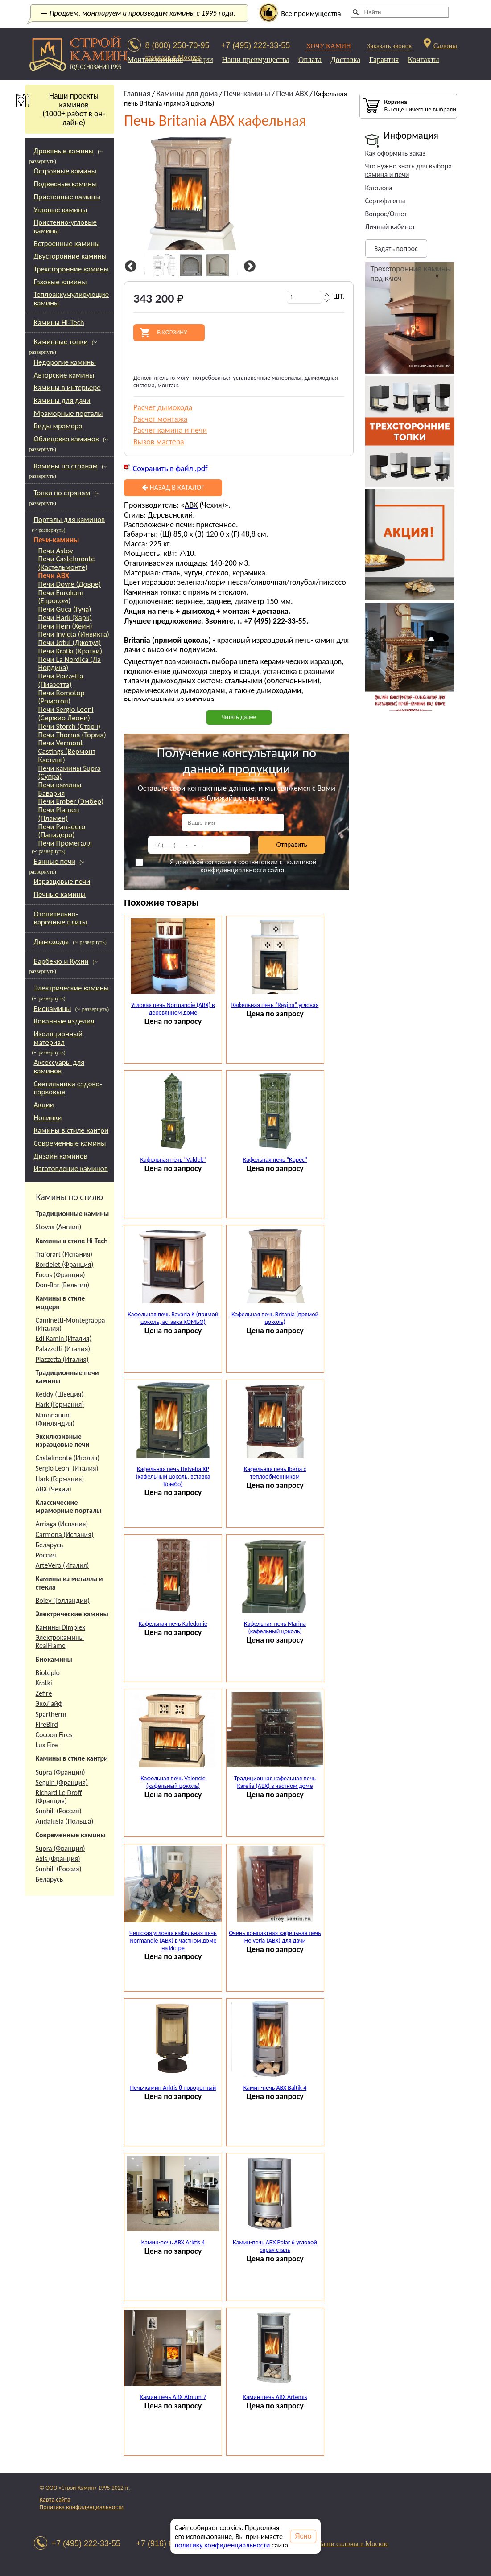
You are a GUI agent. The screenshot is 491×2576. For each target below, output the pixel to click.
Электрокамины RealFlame (60, 1641)
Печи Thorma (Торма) (72, 735)
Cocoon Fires (54, 1734)
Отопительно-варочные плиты (60, 918)
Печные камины (60, 894)
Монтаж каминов (155, 59)
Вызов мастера (158, 442)
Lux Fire (47, 1745)
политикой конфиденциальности (258, 866)
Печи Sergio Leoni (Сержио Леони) (66, 714)
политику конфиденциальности (222, 2545)
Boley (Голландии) (63, 1600)
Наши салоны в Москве (352, 2543)
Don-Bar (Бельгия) (63, 1285)
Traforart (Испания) (64, 1254)
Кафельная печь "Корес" (275, 1159)
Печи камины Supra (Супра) (69, 772)
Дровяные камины (64, 151)
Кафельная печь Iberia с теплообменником (275, 1472)
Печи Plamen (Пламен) (58, 814)
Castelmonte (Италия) (68, 1458)
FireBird (47, 1724)
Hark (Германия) (60, 1404)
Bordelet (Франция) (65, 1264)
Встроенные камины (67, 243)
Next (248, 266)
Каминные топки (61, 341)
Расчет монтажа (160, 419)
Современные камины (70, 1143)
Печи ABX (54, 576)
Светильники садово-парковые (68, 1088)
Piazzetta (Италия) (62, 1359)
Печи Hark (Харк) (65, 618)
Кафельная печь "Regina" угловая (275, 1005)
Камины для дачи (62, 400)
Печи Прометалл (65, 843)
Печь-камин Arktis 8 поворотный (173, 2087)
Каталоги (378, 188)
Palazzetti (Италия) (63, 1348)
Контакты (423, 59)
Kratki (44, 1683)
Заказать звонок (389, 45)
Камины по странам (66, 466)
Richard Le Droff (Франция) (59, 1796)
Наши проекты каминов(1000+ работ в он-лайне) (65, 109)
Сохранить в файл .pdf (170, 468)
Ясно (303, 2536)
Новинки (48, 1117)
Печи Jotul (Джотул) (69, 643)
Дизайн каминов (60, 1156)
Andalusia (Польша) (65, 1821)
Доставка (345, 59)
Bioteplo (48, 1672)
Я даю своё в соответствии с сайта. (226, 866)
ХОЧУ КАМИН (328, 45)
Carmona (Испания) (65, 1534)
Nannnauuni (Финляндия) (55, 1419)
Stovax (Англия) (59, 1227)
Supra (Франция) (60, 1772)
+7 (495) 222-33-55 (255, 45)
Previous (129, 266)
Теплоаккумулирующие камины (71, 299)
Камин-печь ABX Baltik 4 (274, 2087)
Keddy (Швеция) (60, 1394)
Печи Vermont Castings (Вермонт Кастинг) (67, 751)
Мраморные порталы (68, 413)
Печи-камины (56, 540)
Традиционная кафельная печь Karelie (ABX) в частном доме (275, 1782)
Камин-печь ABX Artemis (275, 2397)
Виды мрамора (58, 426)
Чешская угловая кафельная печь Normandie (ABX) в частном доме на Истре (173, 1940)
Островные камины (65, 171)
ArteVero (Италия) (62, 1565)
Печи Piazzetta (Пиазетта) (60, 680)
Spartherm (51, 1714)
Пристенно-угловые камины (65, 226)
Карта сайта (55, 2499)
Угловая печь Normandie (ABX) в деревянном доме (173, 1008)
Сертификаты (385, 201)
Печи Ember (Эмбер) (71, 801)
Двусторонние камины (70, 256)
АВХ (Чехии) (53, 1489)
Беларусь (49, 1545)
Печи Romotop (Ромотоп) (61, 697)
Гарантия (384, 59)
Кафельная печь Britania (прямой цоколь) (274, 1318)
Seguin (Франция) (62, 1782)
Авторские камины (64, 375)
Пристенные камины (67, 196)
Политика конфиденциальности (82, 2507)
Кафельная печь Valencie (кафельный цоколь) (173, 1782)
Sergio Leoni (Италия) (67, 1468)
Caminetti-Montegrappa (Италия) (70, 1324)
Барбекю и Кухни (61, 961)
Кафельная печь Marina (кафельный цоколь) (275, 1627)
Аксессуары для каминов (59, 1067)
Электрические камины (71, 988)
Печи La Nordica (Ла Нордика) (69, 664)
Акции (202, 59)
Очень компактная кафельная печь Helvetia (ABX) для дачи (275, 1936)
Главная (137, 94)
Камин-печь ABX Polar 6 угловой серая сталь (275, 2246)
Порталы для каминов (69, 519)
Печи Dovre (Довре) (69, 584)
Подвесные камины (65, 184)
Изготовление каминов (71, 1168)
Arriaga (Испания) (62, 1524)
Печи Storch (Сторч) (69, 727)
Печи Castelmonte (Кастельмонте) (66, 563)
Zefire (44, 1693)
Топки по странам (62, 492)
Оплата (310, 59)
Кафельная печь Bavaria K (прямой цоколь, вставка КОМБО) (173, 1318)
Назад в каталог (173, 487)
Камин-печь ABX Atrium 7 (173, 2397)
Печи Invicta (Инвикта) (73, 634)
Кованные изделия (64, 1021)
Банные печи (55, 861)
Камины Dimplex (61, 1627)
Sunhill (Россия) (59, 1811)
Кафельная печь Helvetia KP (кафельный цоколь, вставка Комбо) (173, 1476)
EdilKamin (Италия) (64, 1338)
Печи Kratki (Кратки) (70, 651)
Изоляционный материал (58, 1038)
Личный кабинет (390, 226)
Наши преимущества (255, 59)
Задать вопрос (396, 248)
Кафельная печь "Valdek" (173, 1159)
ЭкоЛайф (49, 1703)
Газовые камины (60, 282)
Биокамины (52, 1008)
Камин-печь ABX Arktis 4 (173, 2242)
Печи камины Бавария (60, 789)
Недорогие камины (65, 362)
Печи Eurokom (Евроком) (61, 597)
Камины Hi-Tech (59, 322)
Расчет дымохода (163, 407)
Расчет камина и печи (170, 430)
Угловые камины (60, 209)
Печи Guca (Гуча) (64, 609)
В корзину (172, 332)
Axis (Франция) (58, 1858)
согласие (218, 862)
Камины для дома (187, 94)
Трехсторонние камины (71, 269)
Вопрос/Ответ (386, 214)
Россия (46, 1555)
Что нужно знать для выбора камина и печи (408, 170)
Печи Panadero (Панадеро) (62, 831)
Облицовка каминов (66, 439)
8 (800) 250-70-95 (177, 45)
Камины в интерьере (67, 387)
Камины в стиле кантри (71, 1130)
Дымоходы (51, 941)
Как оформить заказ (395, 153)
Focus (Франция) (60, 1274)
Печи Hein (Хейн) (65, 626)
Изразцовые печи (62, 881)
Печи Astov (55, 551)
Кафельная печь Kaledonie (173, 1623)
